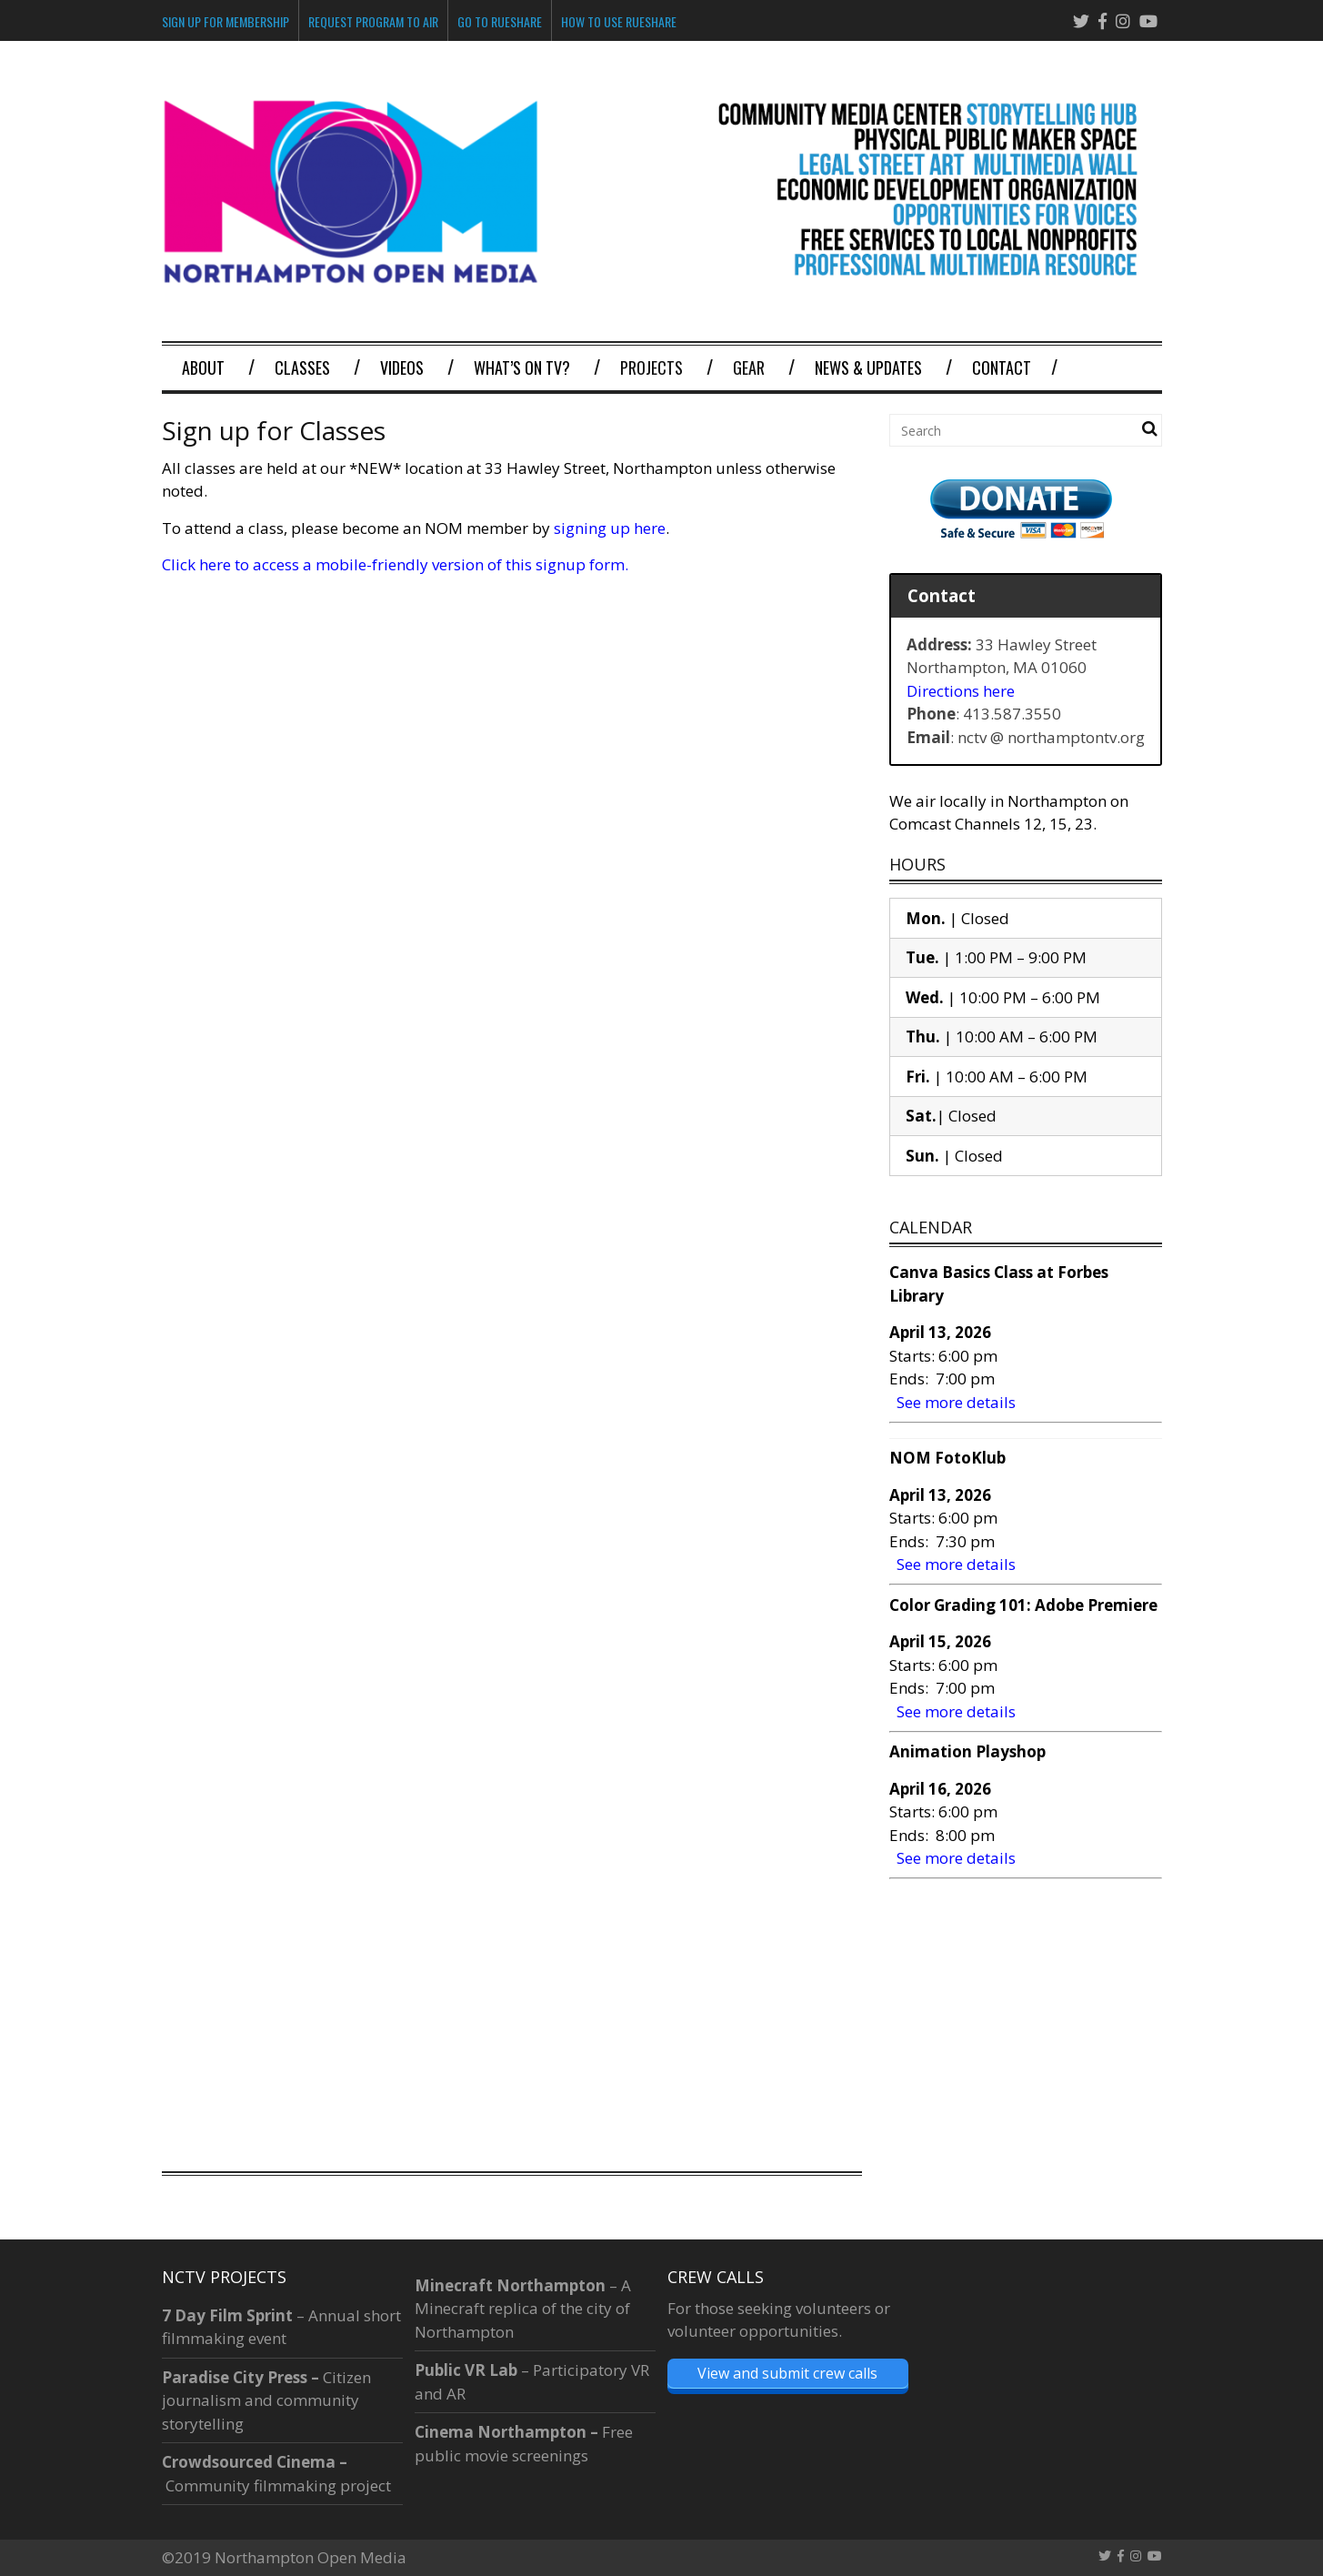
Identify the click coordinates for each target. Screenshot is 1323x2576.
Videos (402, 367)
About (203, 367)
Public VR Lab (466, 2370)
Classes (302, 367)
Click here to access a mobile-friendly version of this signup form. (395, 564)
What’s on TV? (522, 367)
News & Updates (868, 367)
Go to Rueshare (499, 21)
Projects (651, 367)
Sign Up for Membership (225, 21)
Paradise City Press (234, 2377)
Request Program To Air (373, 21)
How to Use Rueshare (619, 21)
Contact (1001, 367)
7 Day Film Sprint (227, 2315)
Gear (749, 367)
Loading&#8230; (507, 1363)
